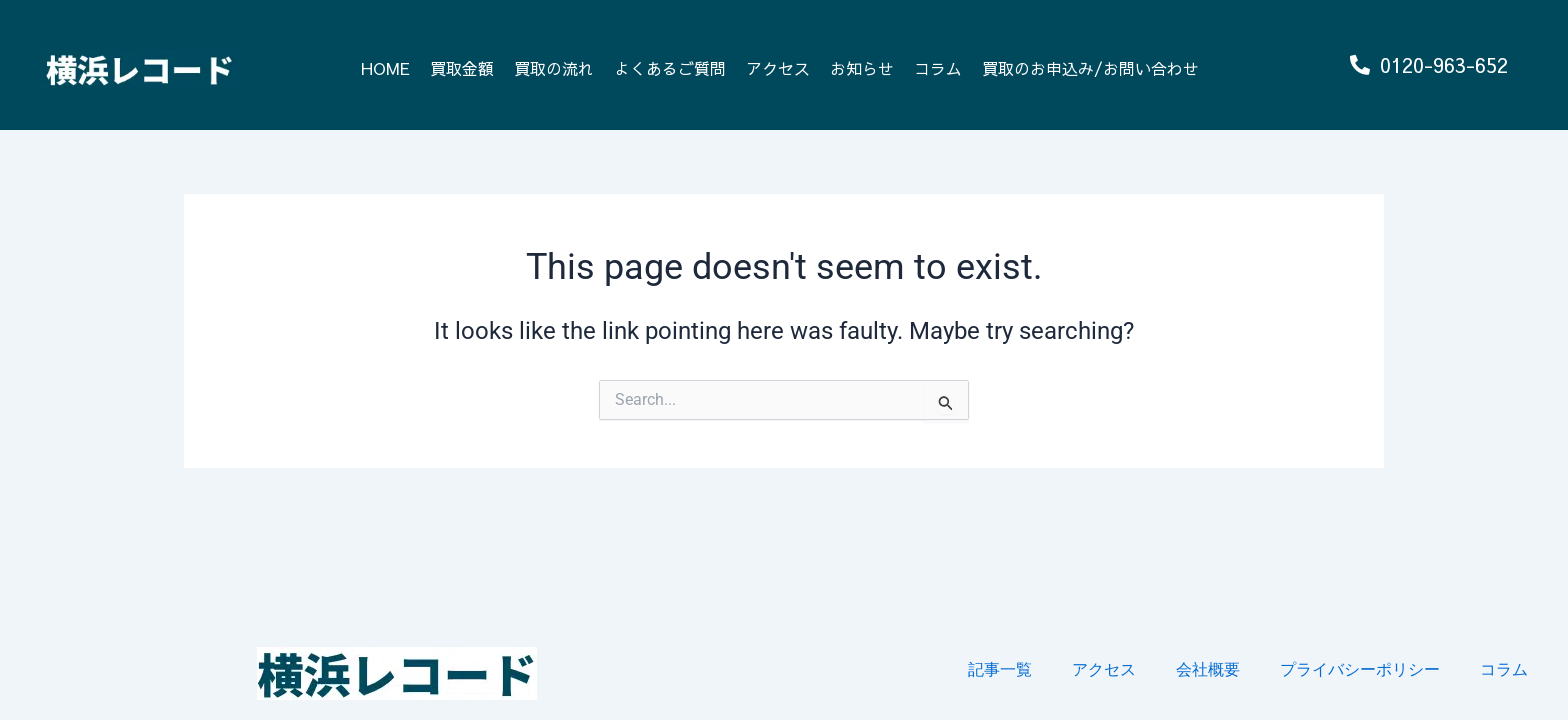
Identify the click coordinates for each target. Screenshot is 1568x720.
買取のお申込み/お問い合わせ (1090, 68)
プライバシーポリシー (1360, 669)
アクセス (778, 68)
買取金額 (462, 68)
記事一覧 (1000, 669)
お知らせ (862, 68)
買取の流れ (554, 68)
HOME (385, 68)
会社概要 (1208, 669)
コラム (938, 68)
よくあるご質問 (670, 68)
